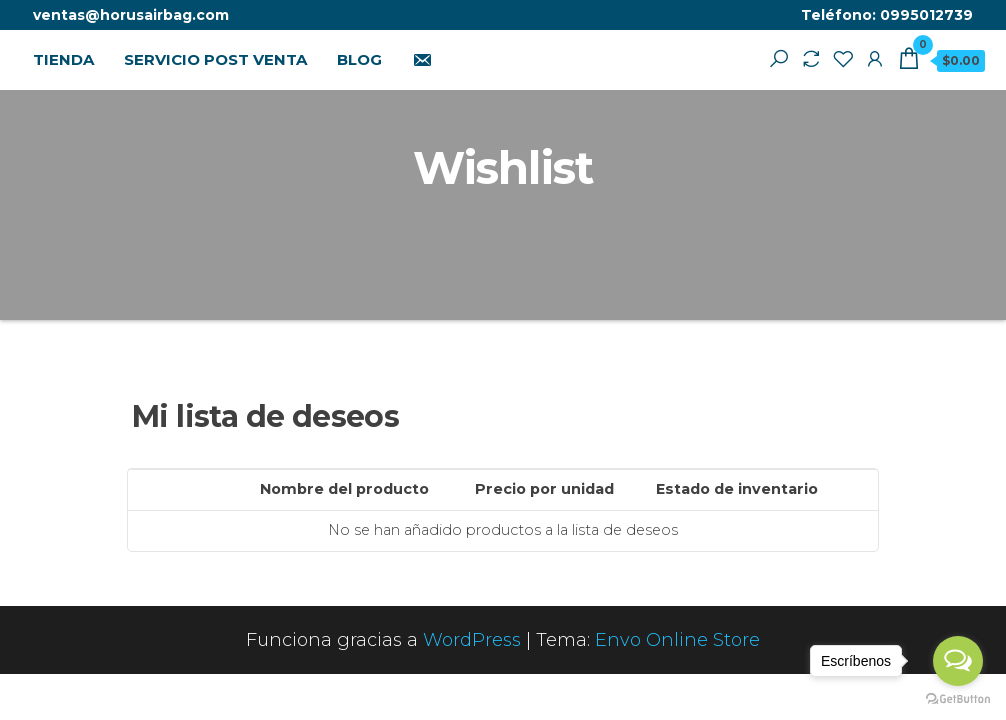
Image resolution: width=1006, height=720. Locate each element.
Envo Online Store (677, 640)
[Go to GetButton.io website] (958, 699)
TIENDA (63, 59)
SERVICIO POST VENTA (215, 59)
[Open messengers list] (958, 661)
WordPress (472, 640)
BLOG (359, 59)
